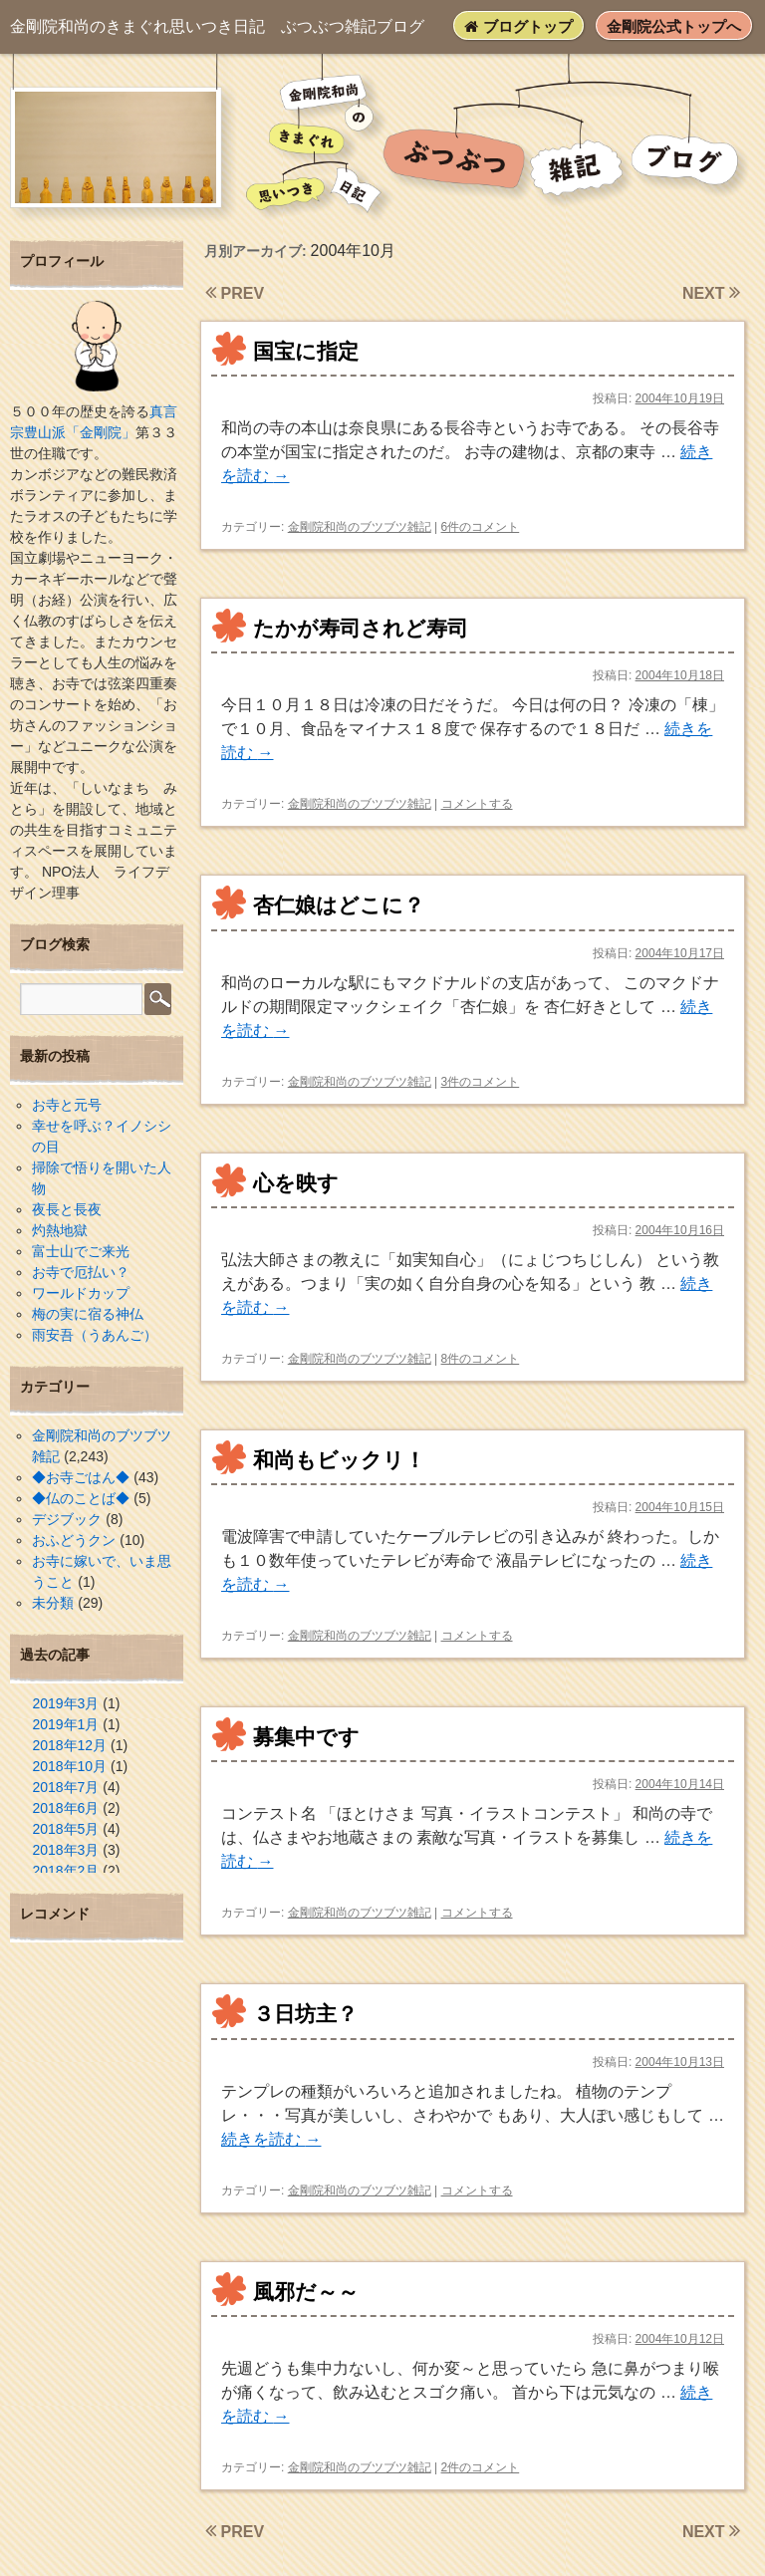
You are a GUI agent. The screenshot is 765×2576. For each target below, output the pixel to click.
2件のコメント (480, 2467)
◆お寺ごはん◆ (80, 1477)
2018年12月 (69, 1745)
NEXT (711, 293)
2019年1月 (65, 1724)
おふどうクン (74, 1540)
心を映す (296, 1182)
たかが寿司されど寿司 (360, 628)
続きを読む (271, 2139)
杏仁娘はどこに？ (338, 905)
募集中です (306, 1736)
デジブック (67, 1519)
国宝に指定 (306, 351)
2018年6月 (65, 1808)
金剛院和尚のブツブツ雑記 (359, 527)
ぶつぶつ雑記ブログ (217, 26)
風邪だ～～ (306, 2291)
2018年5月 (65, 1829)
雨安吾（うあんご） (94, 1335)
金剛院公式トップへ (674, 26)
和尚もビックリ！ (339, 1459)
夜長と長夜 (67, 1209)
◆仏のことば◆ (80, 1498)
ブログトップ (518, 26)
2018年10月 (69, 1766)
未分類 (53, 1603)
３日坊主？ (305, 2013)
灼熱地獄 (60, 1230)
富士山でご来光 (80, 1251)
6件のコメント (480, 527)
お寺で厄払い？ (80, 1272)
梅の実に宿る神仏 (87, 1314)
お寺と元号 (67, 1105)
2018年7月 (65, 1787)
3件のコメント (480, 1082)
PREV (234, 293)
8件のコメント (480, 1359)
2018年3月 (65, 1850)
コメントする (477, 804)
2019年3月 (65, 1703)
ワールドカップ (80, 1293)
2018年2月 (65, 1871)
